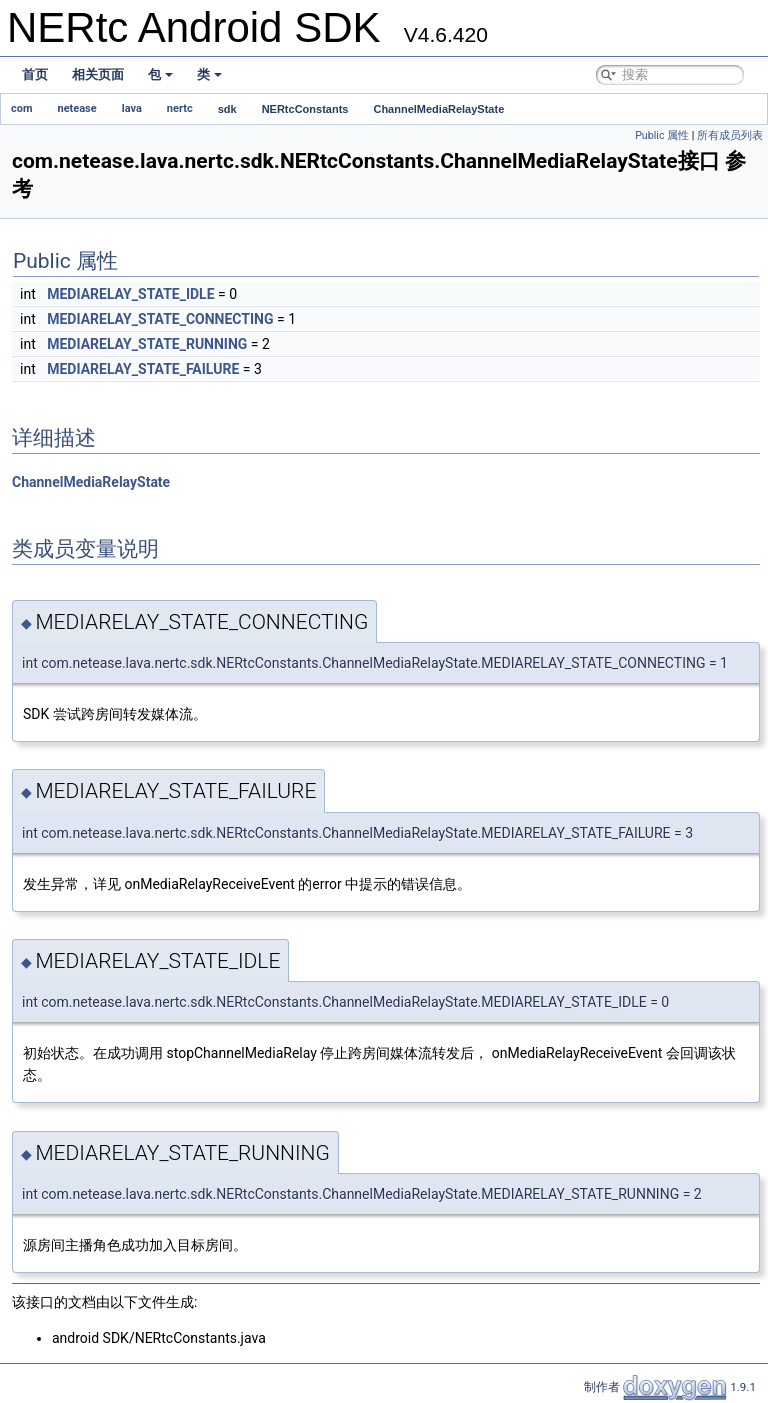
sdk (227, 109)
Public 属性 (662, 135)
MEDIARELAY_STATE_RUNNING (147, 344)
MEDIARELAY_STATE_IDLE (130, 294)
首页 (35, 74)
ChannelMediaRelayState (438, 109)
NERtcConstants (305, 109)
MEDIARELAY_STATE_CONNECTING (160, 319)
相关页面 (98, 74)
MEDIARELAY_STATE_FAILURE (143, 369)
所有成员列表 (730, 135)
